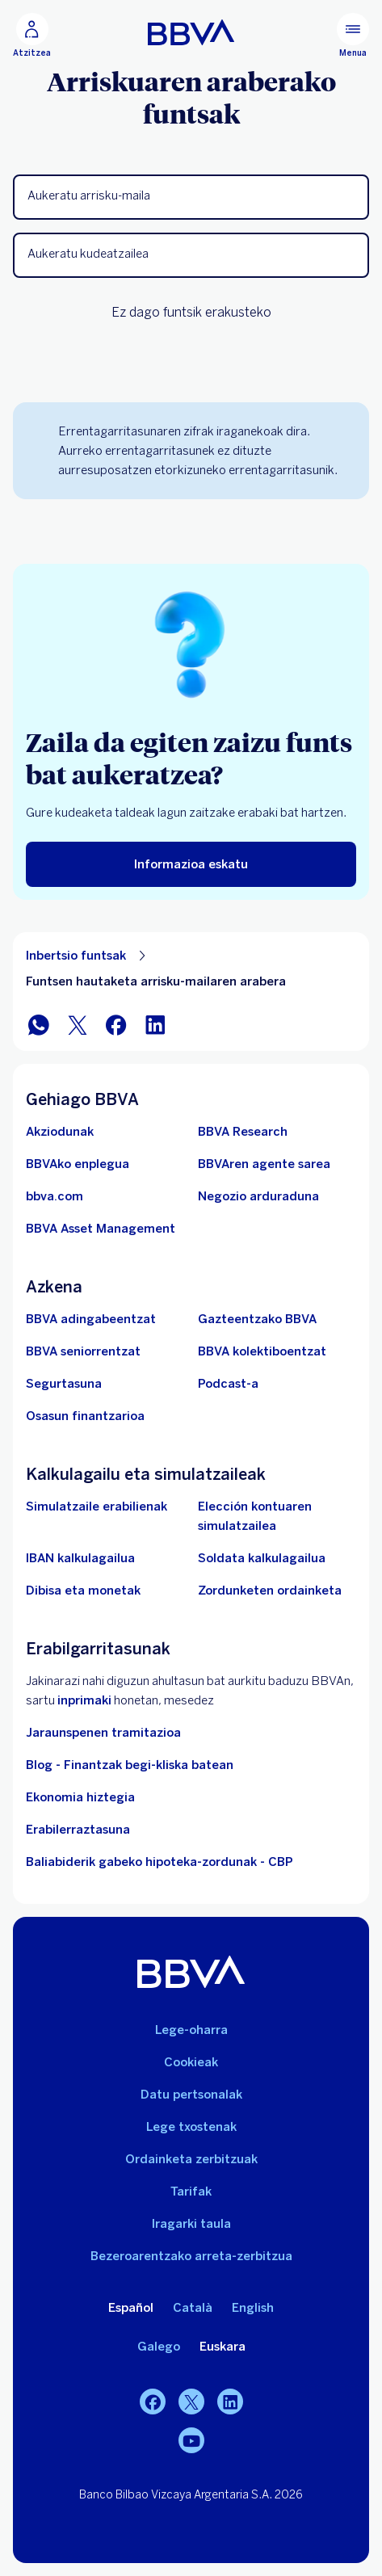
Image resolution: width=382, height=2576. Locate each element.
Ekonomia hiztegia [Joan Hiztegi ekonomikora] (80, 1797)
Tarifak (191, 2191)
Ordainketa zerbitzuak (191, 2159)
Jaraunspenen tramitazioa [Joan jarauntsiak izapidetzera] (103, 1732)
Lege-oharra (191, 2030)
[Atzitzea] (32, 35)
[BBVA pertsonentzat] (191, 32)
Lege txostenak (191, 2127)
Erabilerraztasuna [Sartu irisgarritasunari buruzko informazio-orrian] (78, 1829)
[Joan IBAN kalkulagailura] (80, 1558)
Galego (158, 2346)
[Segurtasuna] (64, 1383)
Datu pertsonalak (191, 2094)
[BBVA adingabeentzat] (91, 1319)
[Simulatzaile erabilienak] (96, 1506)
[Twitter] (191, 2401)
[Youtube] (191, 2440)
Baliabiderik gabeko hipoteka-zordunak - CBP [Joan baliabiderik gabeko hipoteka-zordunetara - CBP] (159, 1862)
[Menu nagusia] (353, 35)
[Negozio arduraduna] (258, 1196)
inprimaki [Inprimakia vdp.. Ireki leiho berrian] (84, 1700)
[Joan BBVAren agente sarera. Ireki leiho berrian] (264, 1164)
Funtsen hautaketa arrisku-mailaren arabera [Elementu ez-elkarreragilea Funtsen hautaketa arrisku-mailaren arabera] (156, 981)
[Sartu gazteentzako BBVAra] (257, 1319)
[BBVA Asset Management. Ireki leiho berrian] (100, 1228)
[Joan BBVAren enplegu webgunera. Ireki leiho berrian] (77, 1164)
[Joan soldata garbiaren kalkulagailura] (261, 1558)
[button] (191, 197)
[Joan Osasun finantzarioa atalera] (85, 1416)
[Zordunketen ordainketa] (270, 1590)
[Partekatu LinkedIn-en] (155, 1025)
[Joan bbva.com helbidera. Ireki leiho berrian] (54, 1196)
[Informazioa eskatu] (191, 864)
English (253, 2308)
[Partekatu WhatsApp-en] (39, 1025)
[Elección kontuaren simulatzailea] (277, 1516)
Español (130, 2308)
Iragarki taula (191, 2224)
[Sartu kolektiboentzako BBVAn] (262, 1351)
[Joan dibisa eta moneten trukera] (83, 1590)
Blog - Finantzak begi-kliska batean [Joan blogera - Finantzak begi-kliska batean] (129, 1765)
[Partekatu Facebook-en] (116, 1025)
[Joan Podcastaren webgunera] (228, 1383)
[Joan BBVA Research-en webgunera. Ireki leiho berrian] (243, 1131)
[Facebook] (153, 2401)
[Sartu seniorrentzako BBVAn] (83, 1351)
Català (192, 2308)
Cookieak (191, 2062)
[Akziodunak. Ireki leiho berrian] (60, 1131)
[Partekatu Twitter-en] (77, 1025)
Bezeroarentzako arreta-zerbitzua (191, 2256)
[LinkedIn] (230, 2401)
